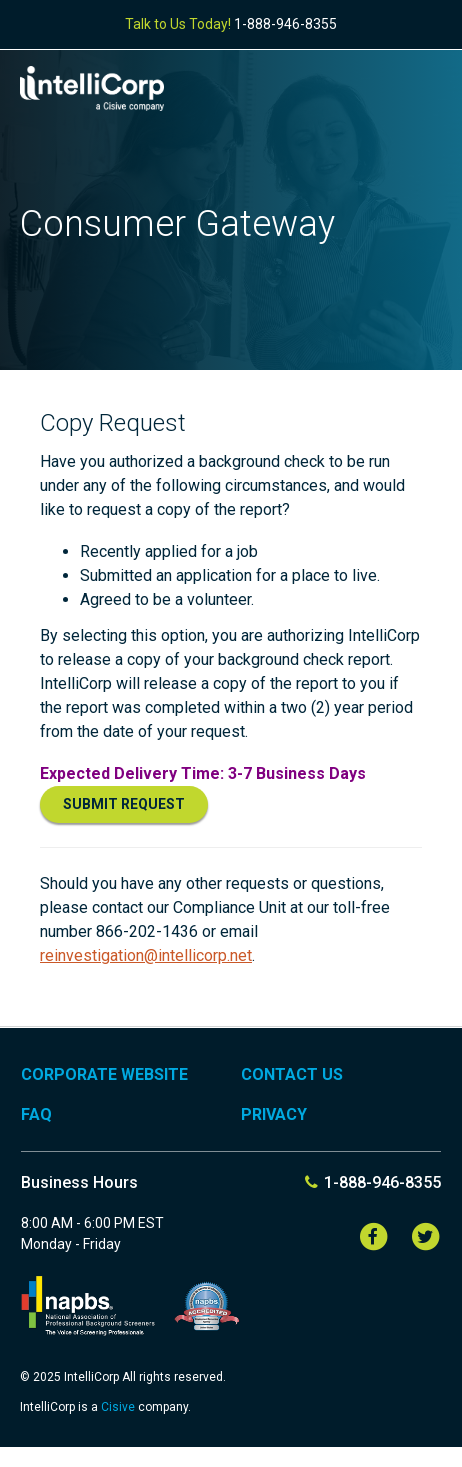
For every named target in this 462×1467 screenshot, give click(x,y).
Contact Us (292, 1074)
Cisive (119, 1407)
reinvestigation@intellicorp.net (146, 955)
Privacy (274, 1114)
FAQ (36, 1114)
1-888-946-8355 (285, 24)
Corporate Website (104, 1074)
